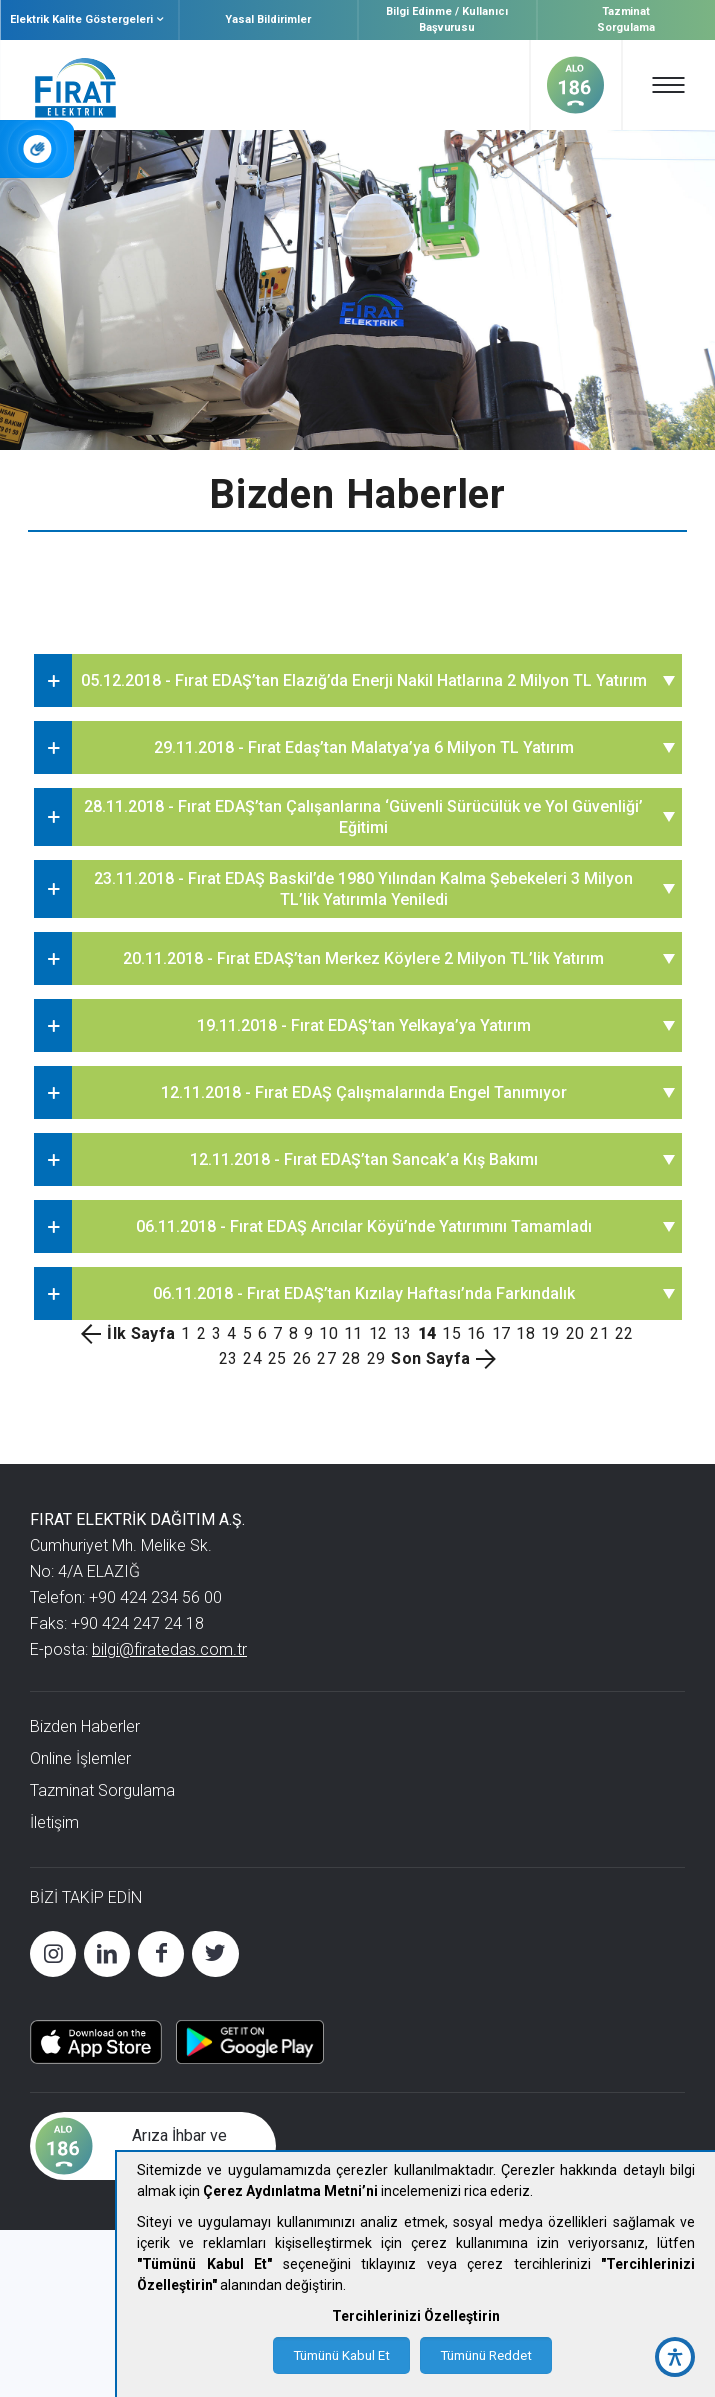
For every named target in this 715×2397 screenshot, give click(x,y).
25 (277, 1358)
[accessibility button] (675, 2357)
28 (351, 1358)
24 (252, 1358)
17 (501, 1333)
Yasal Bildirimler (268, 19)
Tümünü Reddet (486, 2355)
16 (476, 1333)
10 (328, 1333)
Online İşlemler (80, 1758)
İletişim (54, 1822)
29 (376, 1358)
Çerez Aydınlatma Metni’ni (290, 2191)
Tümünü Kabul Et (341, 2355)
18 (525, 1333)
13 (402, 1333)
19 (550, 1333)
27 (326, 1358)
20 (575, 1333)
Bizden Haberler (85, 1726)
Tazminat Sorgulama (626, 19)
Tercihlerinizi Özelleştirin (416, 2316)
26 (302, 1358)
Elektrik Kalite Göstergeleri (89, 20)
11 (353, 1333)
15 (451, 1333)
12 (378, 1333)
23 (228, 1358)
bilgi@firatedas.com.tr (169, 1649)
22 (624, 1333)
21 (599, 1333)
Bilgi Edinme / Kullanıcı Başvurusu (446, 19)
